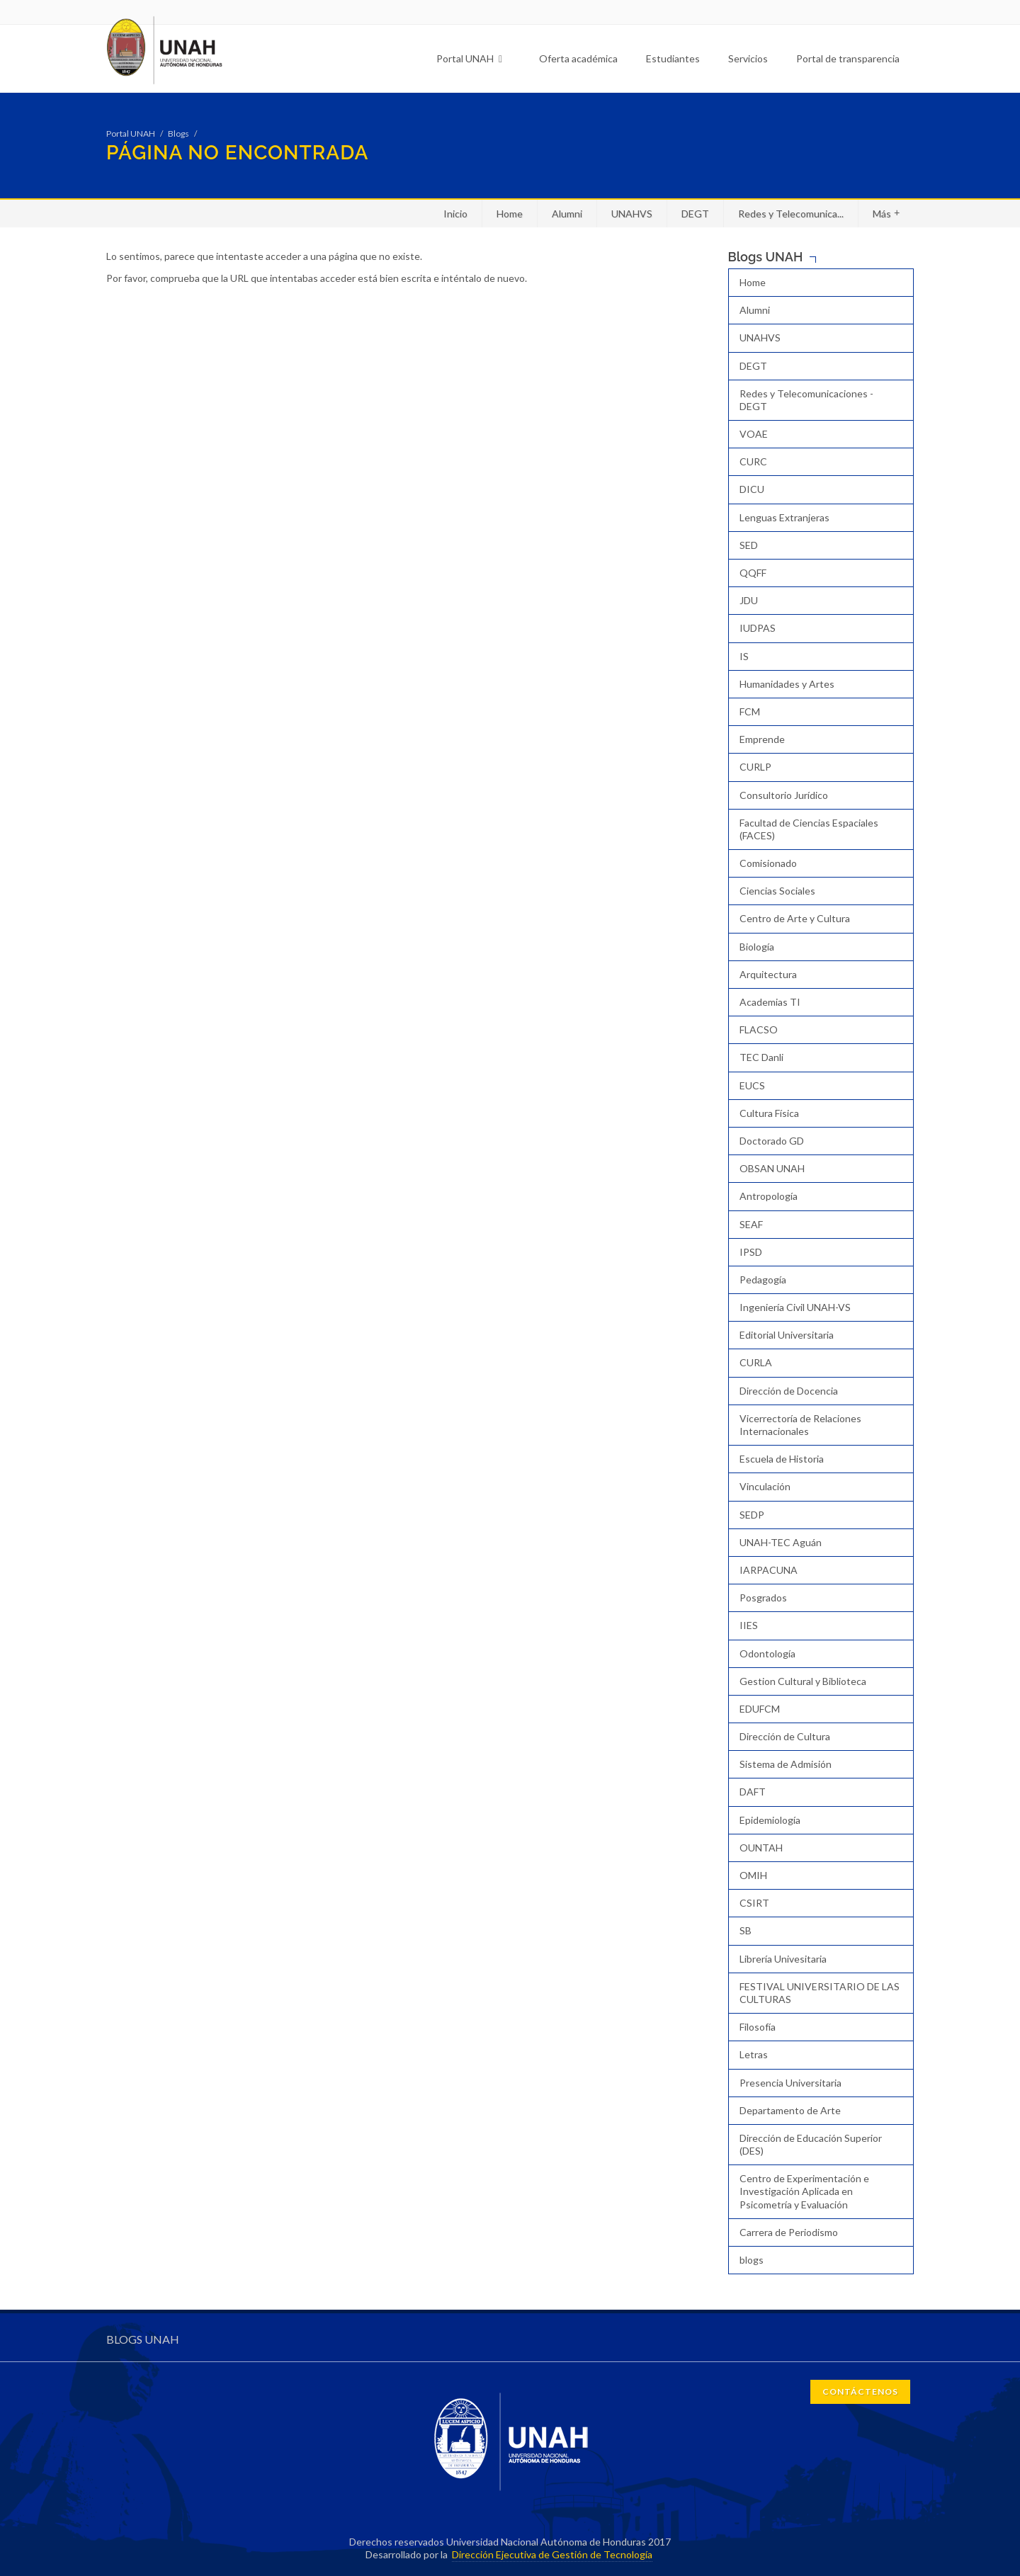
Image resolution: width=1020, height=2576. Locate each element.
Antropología (769, 1196)
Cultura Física (769, 1113)
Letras (754, 2054)
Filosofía (758, 2027)
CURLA (756, 1362)
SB (746, 1930)
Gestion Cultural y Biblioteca (803, 1681)
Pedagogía (763, 1279)
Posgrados (763, 1597)
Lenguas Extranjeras (784, 517)
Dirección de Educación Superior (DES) (811, 2144)
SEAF (751, 1224)
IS (744, 656)
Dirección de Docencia (789, 1391)
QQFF (753, 573)
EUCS (752, 1085)
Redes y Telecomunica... (791, 214)
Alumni (567, 214)
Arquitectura (768, 974)
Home (510, 214)
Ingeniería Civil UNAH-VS (795, 1307)
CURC (753, 461)
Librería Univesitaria (783, 1959)
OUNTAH (761, 1848)
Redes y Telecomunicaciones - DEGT (806, 399)
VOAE (754, 434)
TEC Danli (761, 1057)
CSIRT (754, 1903)
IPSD (751, 1252)
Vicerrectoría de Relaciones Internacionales (800, 1424)
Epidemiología (770, 1820)
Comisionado (768, 863)
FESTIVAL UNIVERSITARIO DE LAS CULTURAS (820, 1992)
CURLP (755, 767)
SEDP (752, 1515)
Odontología (767, 1653)
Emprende (762, 739)
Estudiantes (673, 58)
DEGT (695, 214)
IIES (749, 1625)
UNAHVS (631, 214)
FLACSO (759, 1029)
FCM (750, 711)
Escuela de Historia (782, 1459)
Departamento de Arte (790, 2110)
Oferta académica (578, 58)
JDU (749, 600)
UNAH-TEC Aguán (781, 1542)
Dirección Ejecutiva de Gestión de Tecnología (552, 2554)
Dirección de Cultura (785, 1736)
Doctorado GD (772, 1141)
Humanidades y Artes (787, 684)
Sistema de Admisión (786, 1764)
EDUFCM (760, 1709)
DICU (752, 489)
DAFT (753, 1792)
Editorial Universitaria (787, 1335)
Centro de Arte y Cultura (795, 918)
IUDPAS (758, 628)
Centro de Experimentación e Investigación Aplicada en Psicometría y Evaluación (804, 2191)
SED (749, 545)
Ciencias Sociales (777, 891)
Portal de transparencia (848, 58)
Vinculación (765, 1486)
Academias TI (770, 1002)
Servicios (748, 58)
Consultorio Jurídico (784, 795)
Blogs (178, 133)
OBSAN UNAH (772, 1168)
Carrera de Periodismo (789, 2232)
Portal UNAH (469, 58)
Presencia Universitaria (791, 2083)
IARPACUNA (769, 1570)
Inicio (455, 214)
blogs (752, 2260)
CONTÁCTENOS (860, 2391)
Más (886, 213)
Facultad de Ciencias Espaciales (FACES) (809, 829)
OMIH (753, 1875)
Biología (757, 947)
